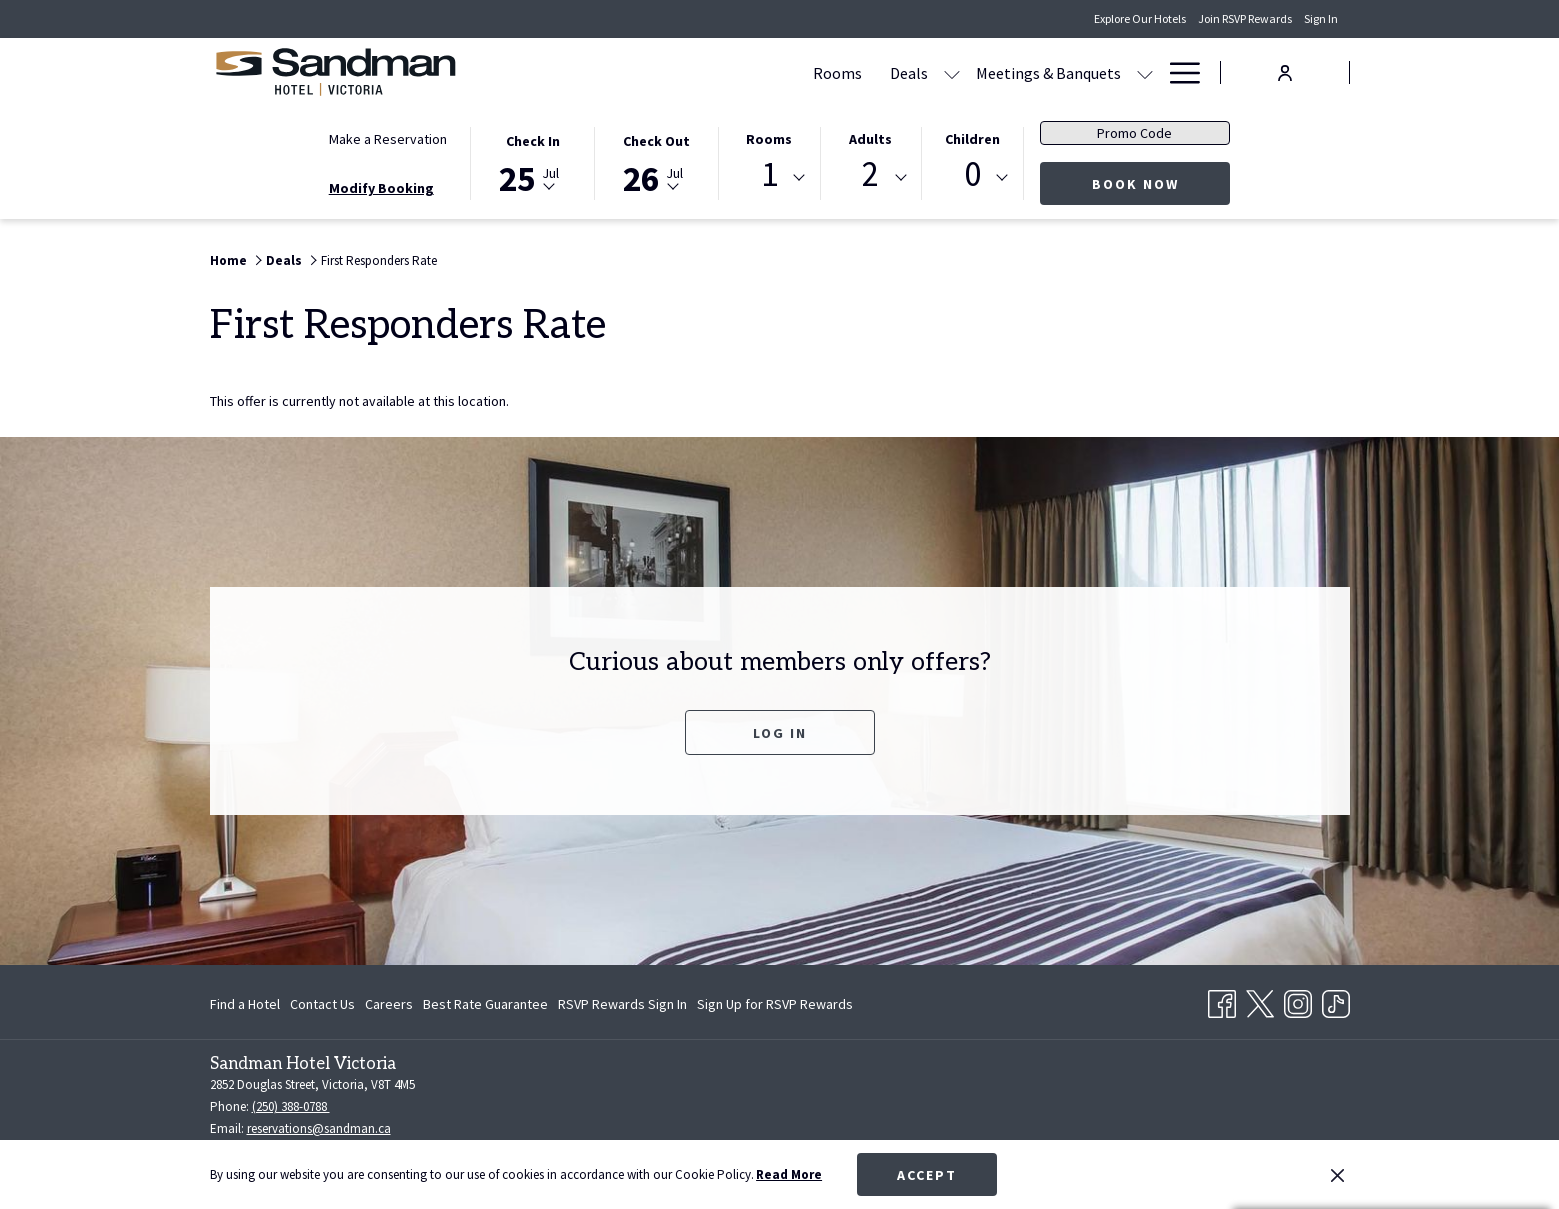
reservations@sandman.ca (319, 1128)
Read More (789, 1174)
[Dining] (1000, 72)
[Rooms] (646, 72)
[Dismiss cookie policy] (1337, 1175)
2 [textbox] (870, 174)
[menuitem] (247, 1004)
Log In (780, 733)
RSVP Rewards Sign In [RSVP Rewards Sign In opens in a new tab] (622, 1007)
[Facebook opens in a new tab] (1222, 1000)
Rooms (769, 139)
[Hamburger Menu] (1177, 72)
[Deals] (718, 72)
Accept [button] (927, 1175)
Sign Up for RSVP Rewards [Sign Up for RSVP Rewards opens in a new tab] (775, 1007)
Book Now (1161, 183)
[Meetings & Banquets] (857, 72)
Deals (284, 260)
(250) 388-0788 (291, 1106)
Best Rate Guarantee (485, 1004)
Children (972, 139)
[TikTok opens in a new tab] (1336, 1000)
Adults (870, 139)
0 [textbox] (972, 174)
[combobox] (769, 178)
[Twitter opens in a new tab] (1260, 1000)
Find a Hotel (245, 1004)
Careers (389, 1004)
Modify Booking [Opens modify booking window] (381, 188)
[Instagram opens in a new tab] (1298, 1000)
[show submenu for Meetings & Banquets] (954, 72)
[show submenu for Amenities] (1145, 72)
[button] (533, 162)
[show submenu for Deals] (761, 72)
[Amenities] (1086, 72)
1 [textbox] (769, 174)
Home (228, 260)
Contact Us (322, 1004)
